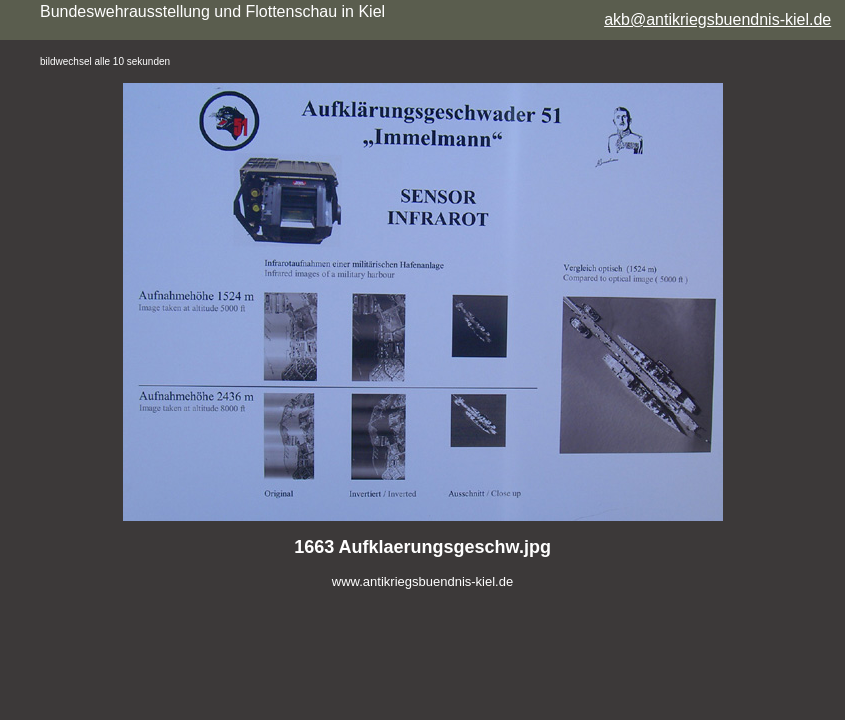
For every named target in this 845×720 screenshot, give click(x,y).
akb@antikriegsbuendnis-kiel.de (717, 19)
